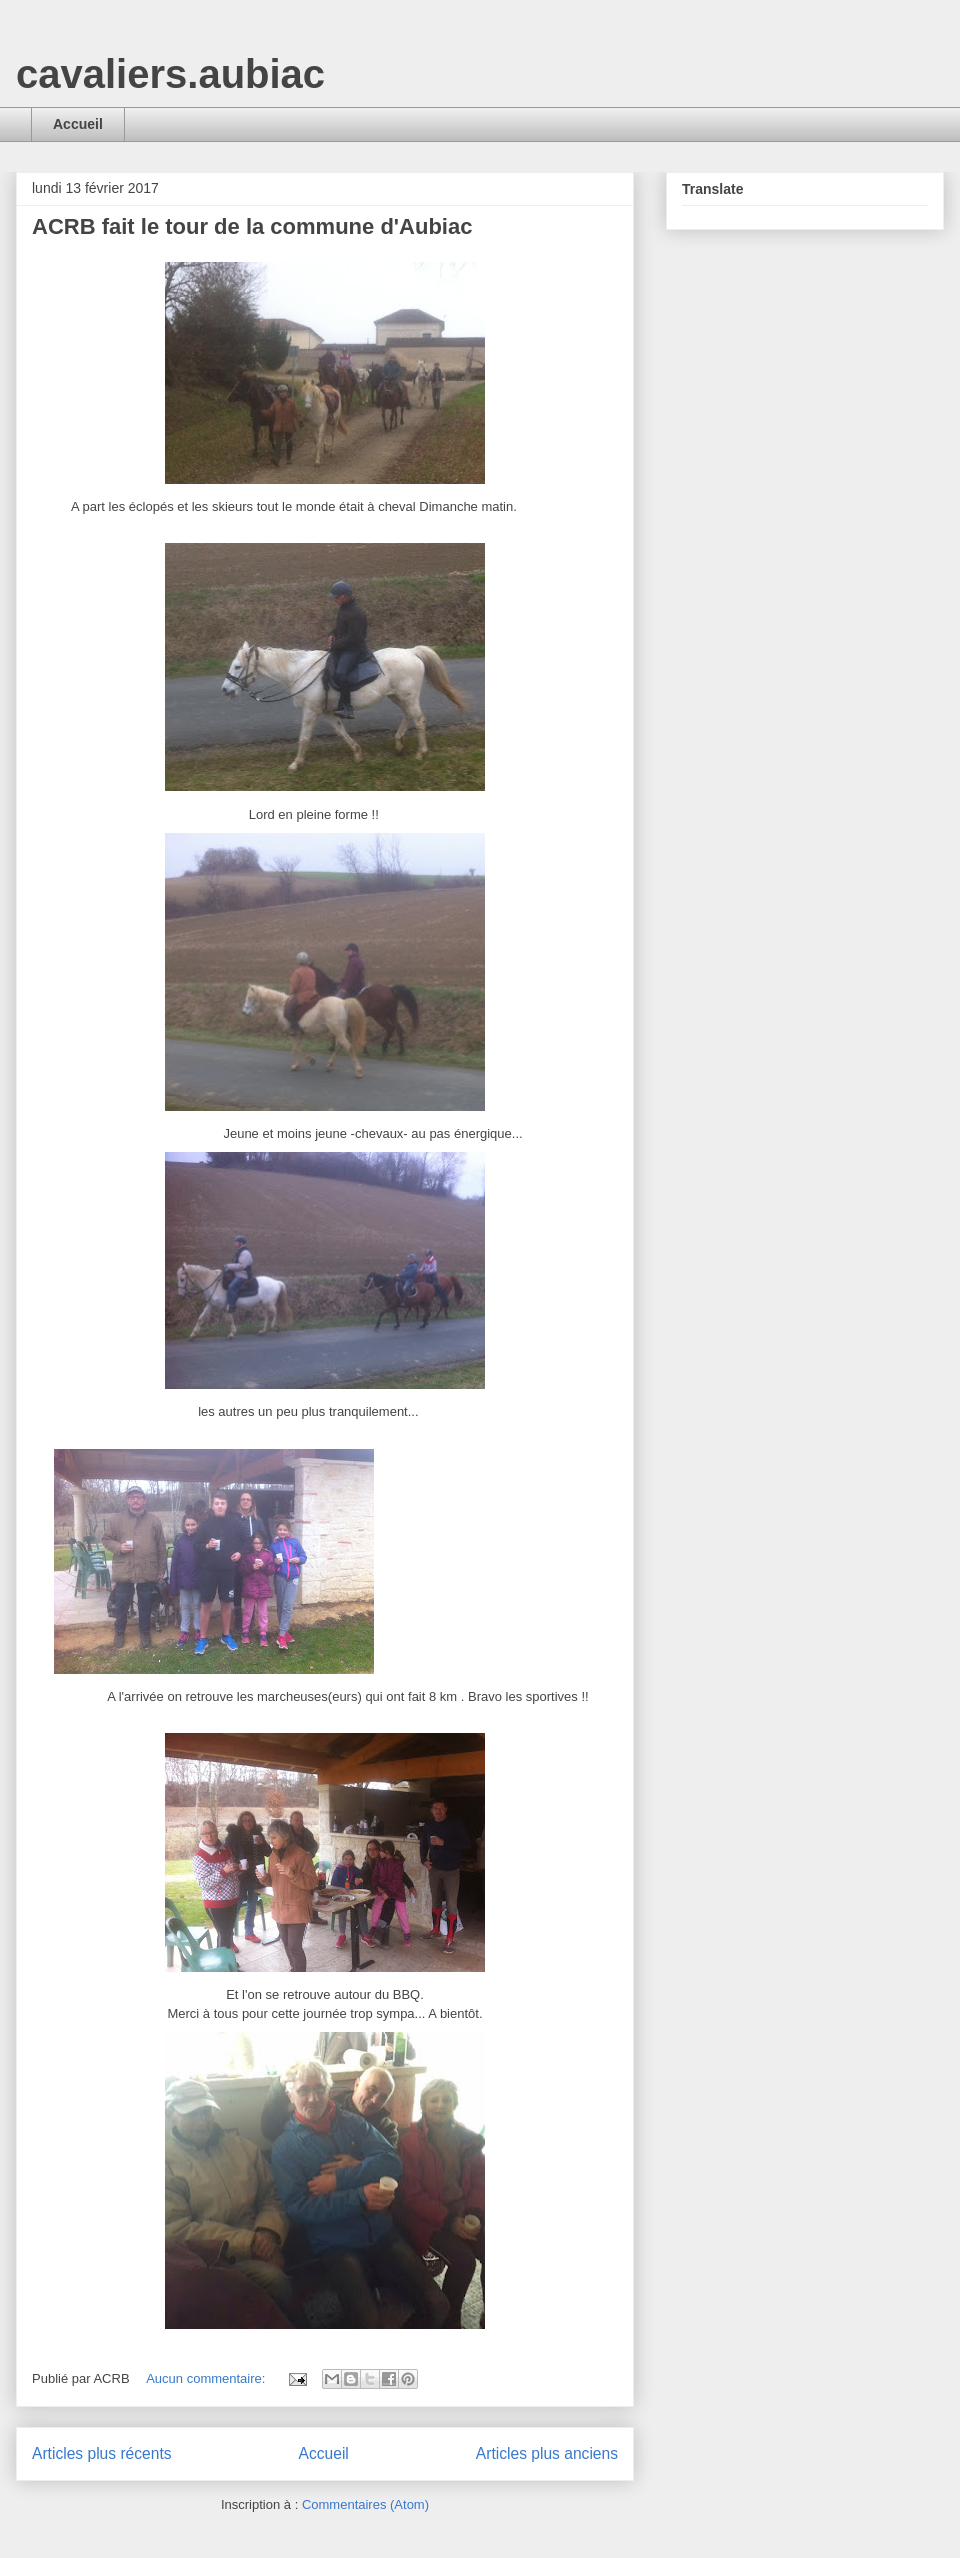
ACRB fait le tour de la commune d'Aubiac (252, 226)
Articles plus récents (102, 2453)
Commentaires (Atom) (365, 2504)
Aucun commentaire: (207, 2378)
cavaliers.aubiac (170, 74)
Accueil (78, 124)
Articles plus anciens (547, 2453)
